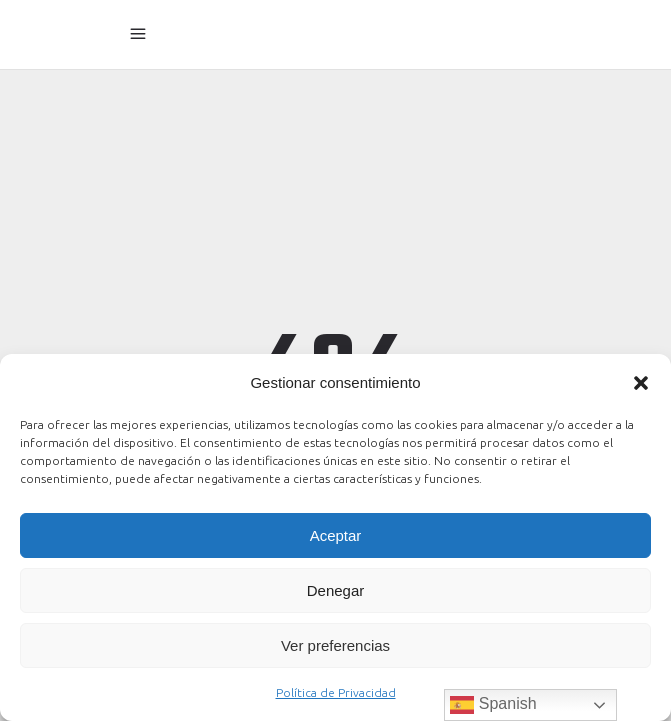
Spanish (493, 705)
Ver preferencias (335, 645)
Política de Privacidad (336, 692)
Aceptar (336, 535)
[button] (641, 383)
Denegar (336, 590)
